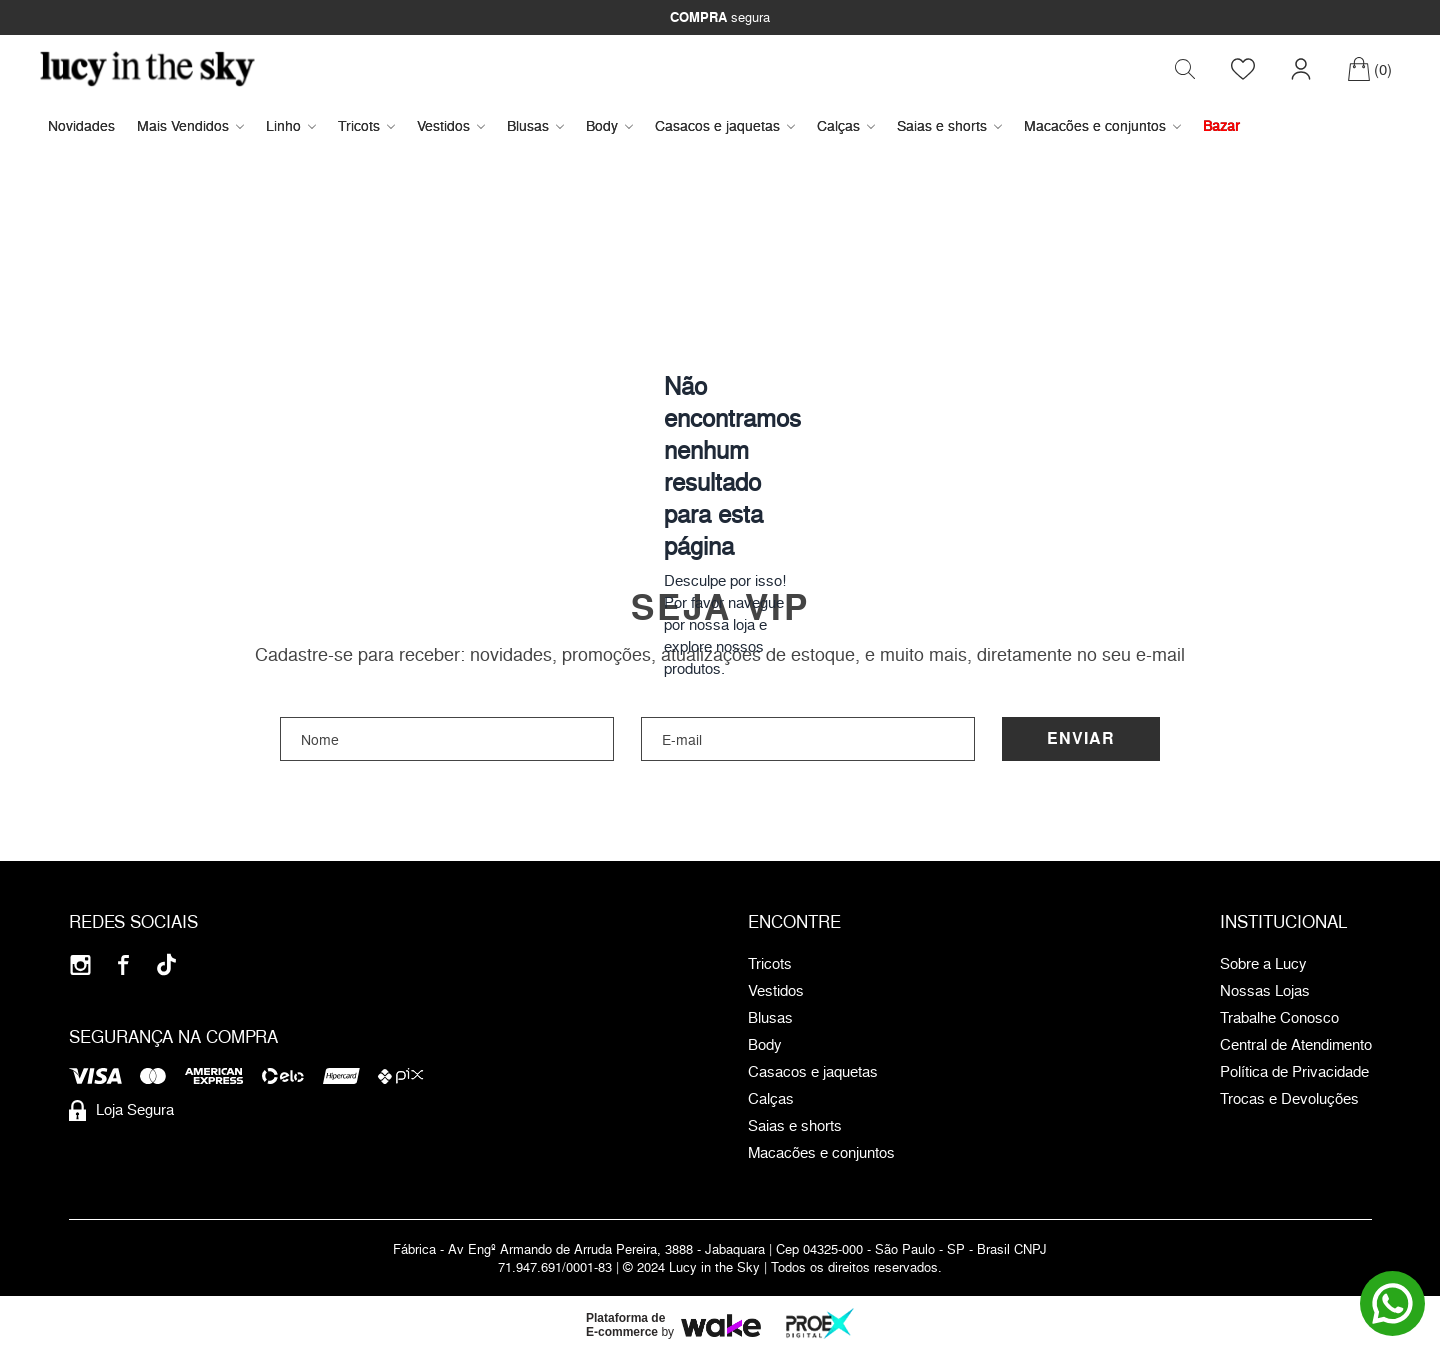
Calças (846, 125)
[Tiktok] (166, 964)
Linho (291, 125)
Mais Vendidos (190, 125)
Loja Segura (121, 1110)
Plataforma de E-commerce (625, 1325)
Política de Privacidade (1294, 1072)
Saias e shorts (949, 125)
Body (609, 125)
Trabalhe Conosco (1279, 1018)
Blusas (535, 125)
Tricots (366, 125)
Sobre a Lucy (1263, 964)
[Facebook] (123, 964)
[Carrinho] (1369, 69)
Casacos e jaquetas (725, 125)
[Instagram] (80, 964)
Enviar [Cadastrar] (1081, 738)
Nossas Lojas (1265, 991)
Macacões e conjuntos (1102, 125)
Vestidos (451, 125)
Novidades (81, 125)
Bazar (1221, 125)
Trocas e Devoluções (1289, 1099)
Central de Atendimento (1296, 1045)
